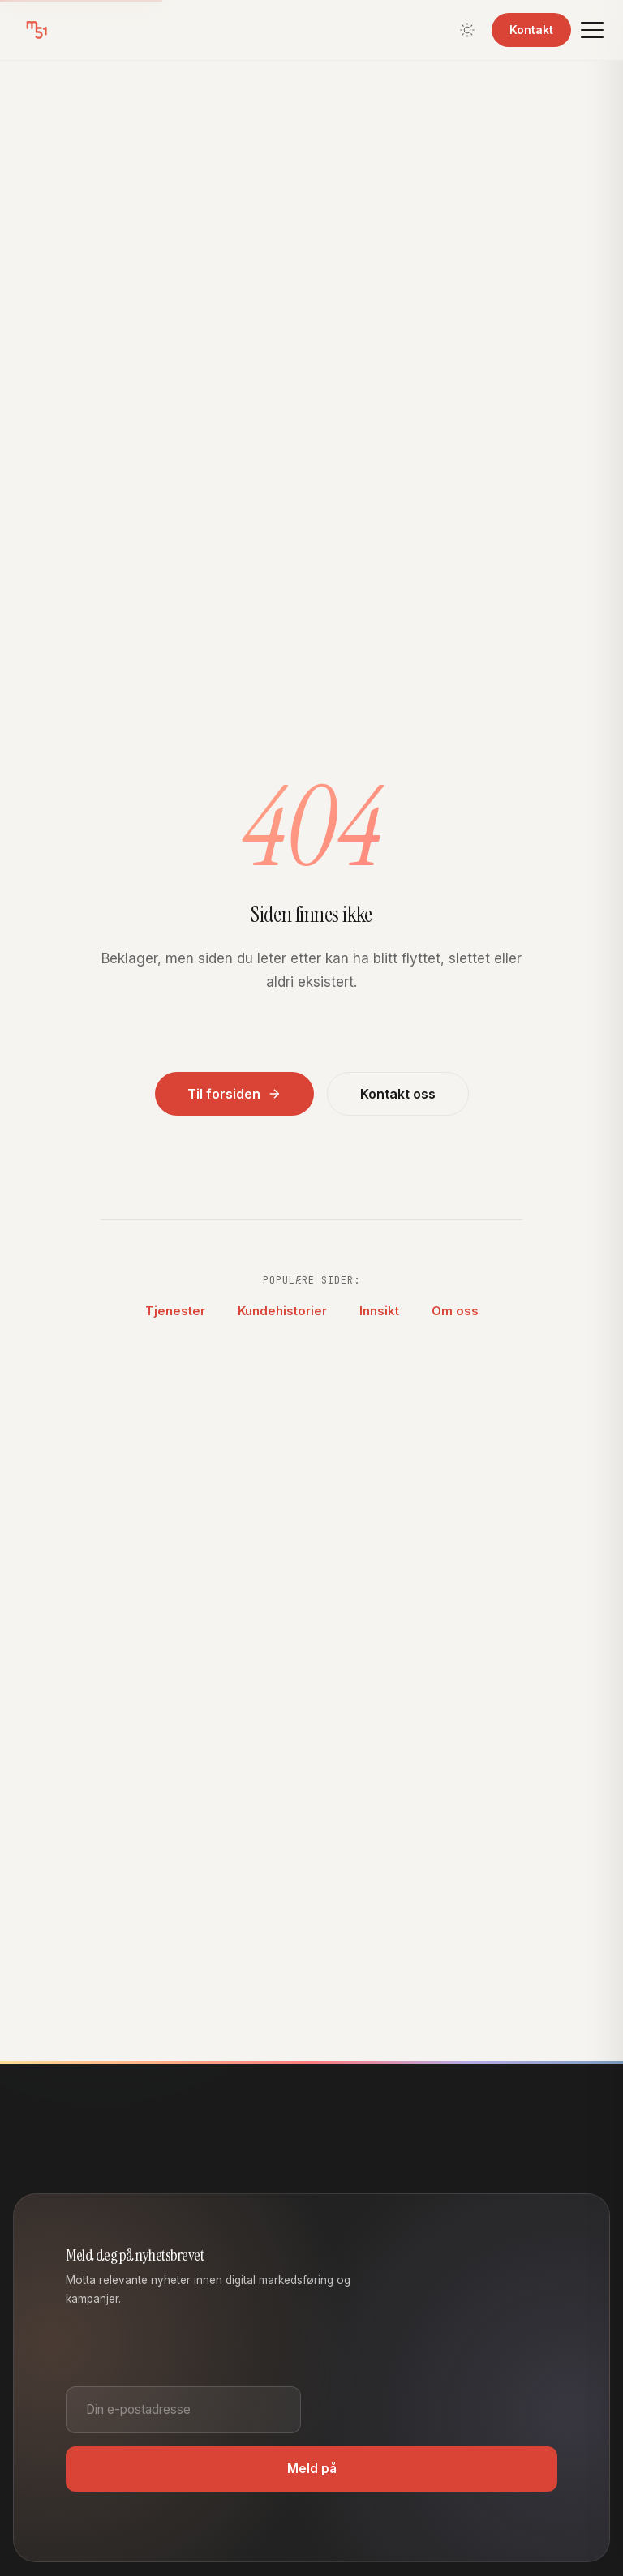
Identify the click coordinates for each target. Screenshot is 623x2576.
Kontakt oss (398, 1094)
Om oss (455, 1310)
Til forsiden (234, 1094)
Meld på (312, 2468)
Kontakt (531, 29)
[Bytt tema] (467, 30)
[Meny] (592, 30)
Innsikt (379, 1310)
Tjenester (175, 1310)
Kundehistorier (282, 1310)
